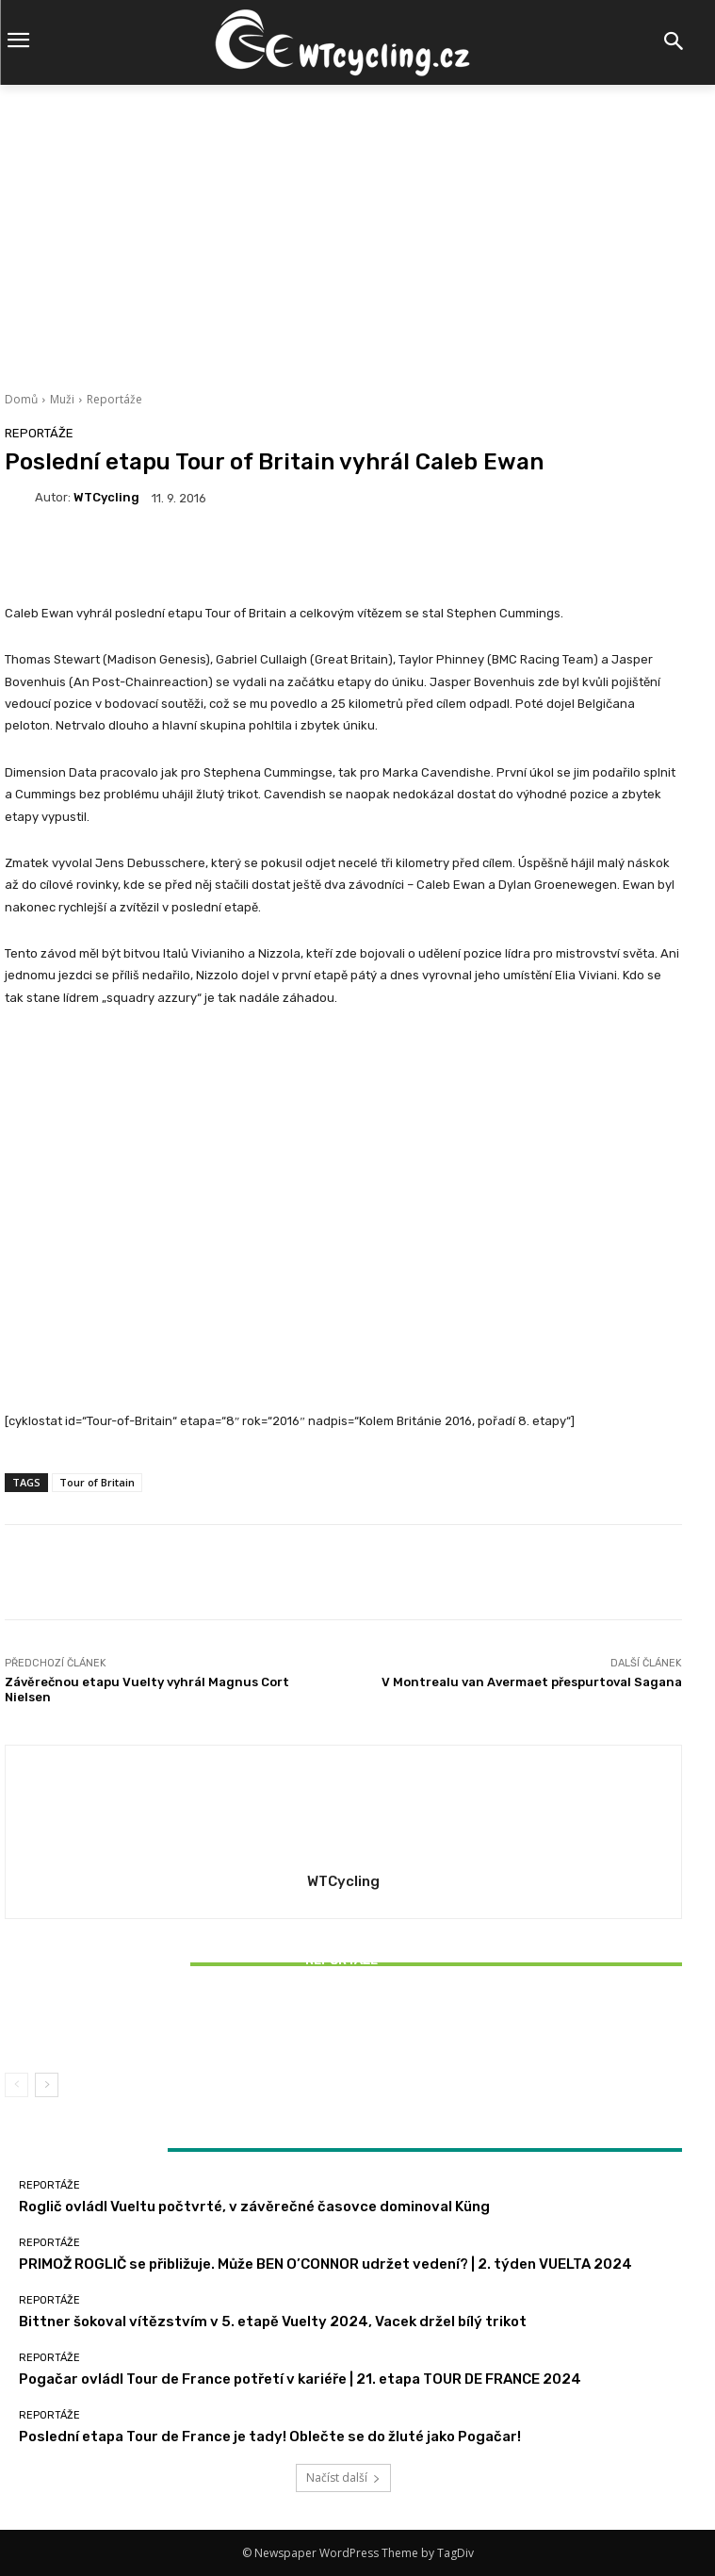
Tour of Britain (97, 1482)
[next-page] (46, 2085)
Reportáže (114, 399)
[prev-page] (16, 2085)
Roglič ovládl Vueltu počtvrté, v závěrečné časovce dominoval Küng (254, 2206)
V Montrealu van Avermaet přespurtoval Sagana (532, 1682)
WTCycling (106, 497)
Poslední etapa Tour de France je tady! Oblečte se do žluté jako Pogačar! (270, 2436)
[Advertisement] (357, 226)
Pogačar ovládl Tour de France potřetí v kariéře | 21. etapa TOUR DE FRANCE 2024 (300, 2379)
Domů (21, 399)
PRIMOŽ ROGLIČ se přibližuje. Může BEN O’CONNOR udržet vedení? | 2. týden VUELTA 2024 (325, 2264)
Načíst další (343, 2477)
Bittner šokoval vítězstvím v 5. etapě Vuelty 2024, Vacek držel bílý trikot (344, 2024)
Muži (62, 399)
